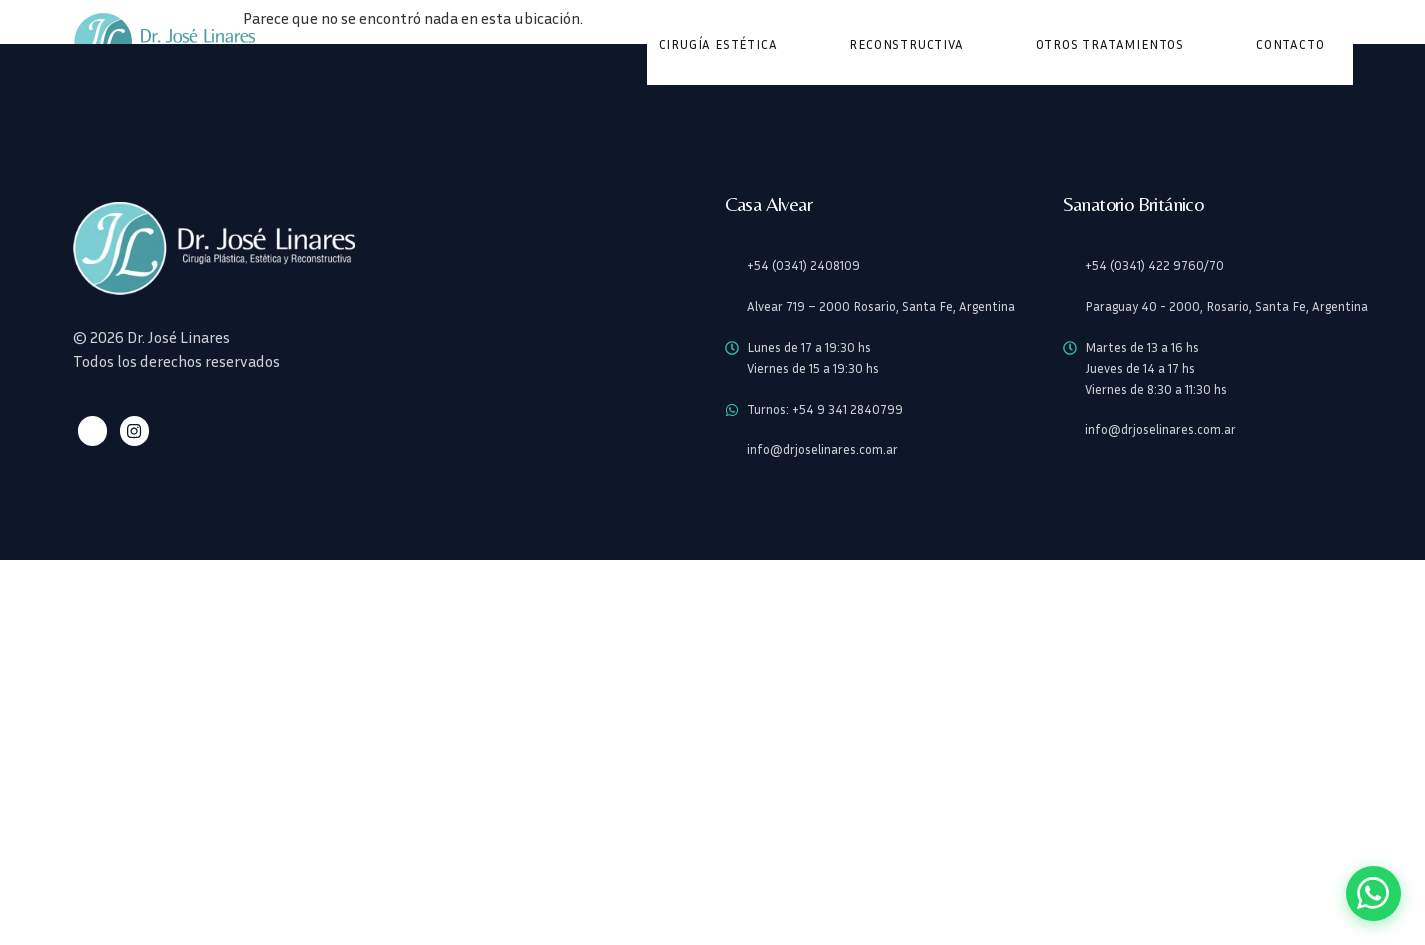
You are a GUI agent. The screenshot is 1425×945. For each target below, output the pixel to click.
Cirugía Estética (718, 45)
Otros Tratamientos (1110, 45)
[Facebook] (91, 431)
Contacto (1290, 45)
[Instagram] (131, 431)
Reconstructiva (906, 45)
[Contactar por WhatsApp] (1371, 891)
